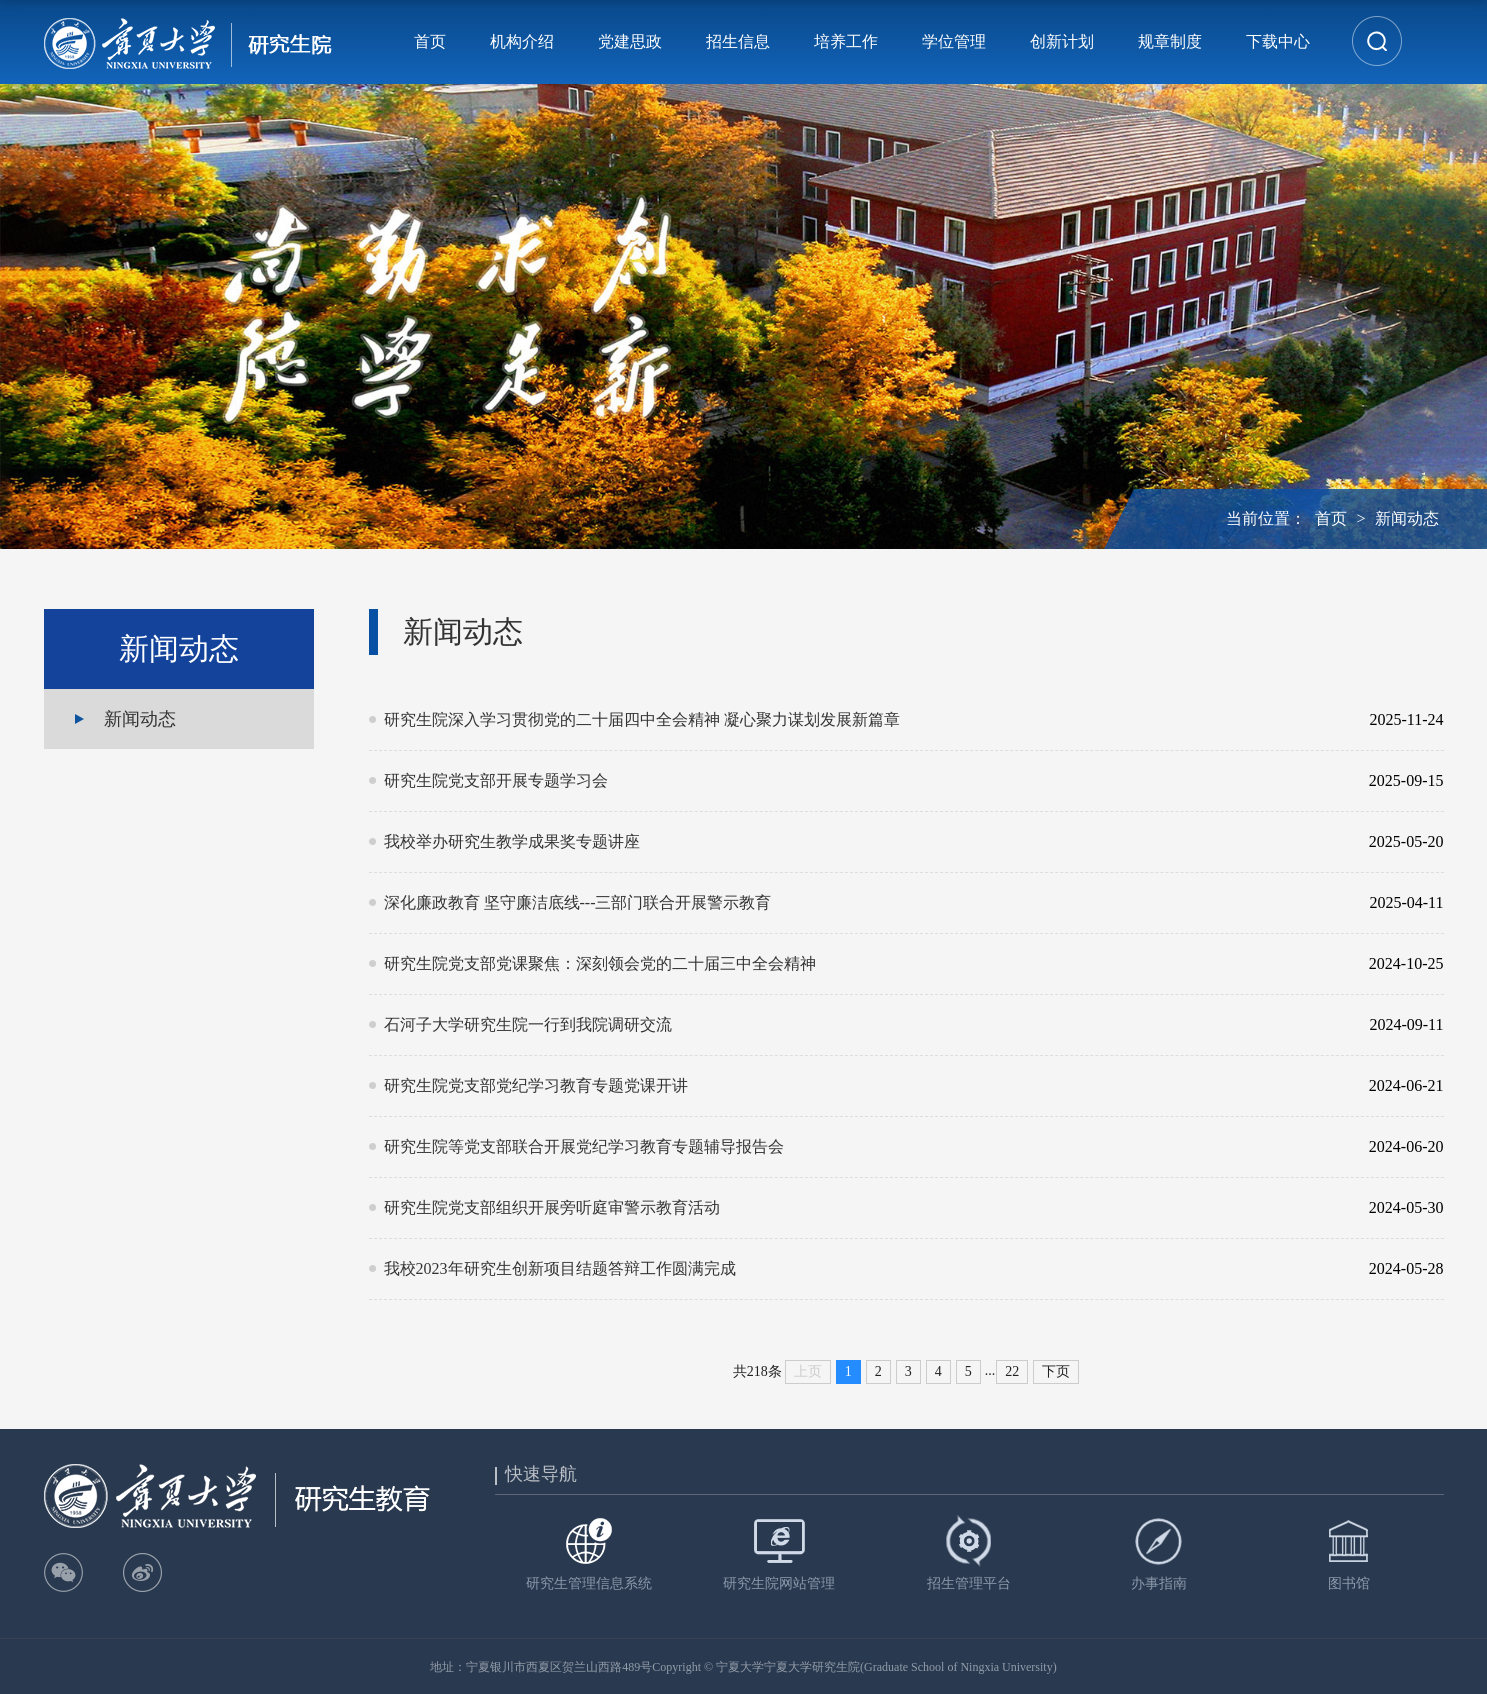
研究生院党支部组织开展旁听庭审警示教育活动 (864, 1208)
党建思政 (630, 41)
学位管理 (954, 41)
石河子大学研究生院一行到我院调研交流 (864, 1025)
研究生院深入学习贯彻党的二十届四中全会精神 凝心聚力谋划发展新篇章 (864, 720)
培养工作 (846, 41)
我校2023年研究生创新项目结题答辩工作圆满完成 (864, 1269)
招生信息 (738, 41)
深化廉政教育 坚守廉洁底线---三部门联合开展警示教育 (864, 903)
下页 (1056, 1371)
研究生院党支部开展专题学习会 (864, 781)
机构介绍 (522, 41)
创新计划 (1062, 41)
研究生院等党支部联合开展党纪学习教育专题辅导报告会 (864, 1147)
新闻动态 (1407, 518)
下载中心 (1278, 41)
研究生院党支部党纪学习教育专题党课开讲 (864, 1086)
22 (1012, 1371)
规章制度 (1170, 41)
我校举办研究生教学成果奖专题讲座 (864, 842)
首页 (430, 41)
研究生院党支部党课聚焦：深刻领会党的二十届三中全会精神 (864, 964)
